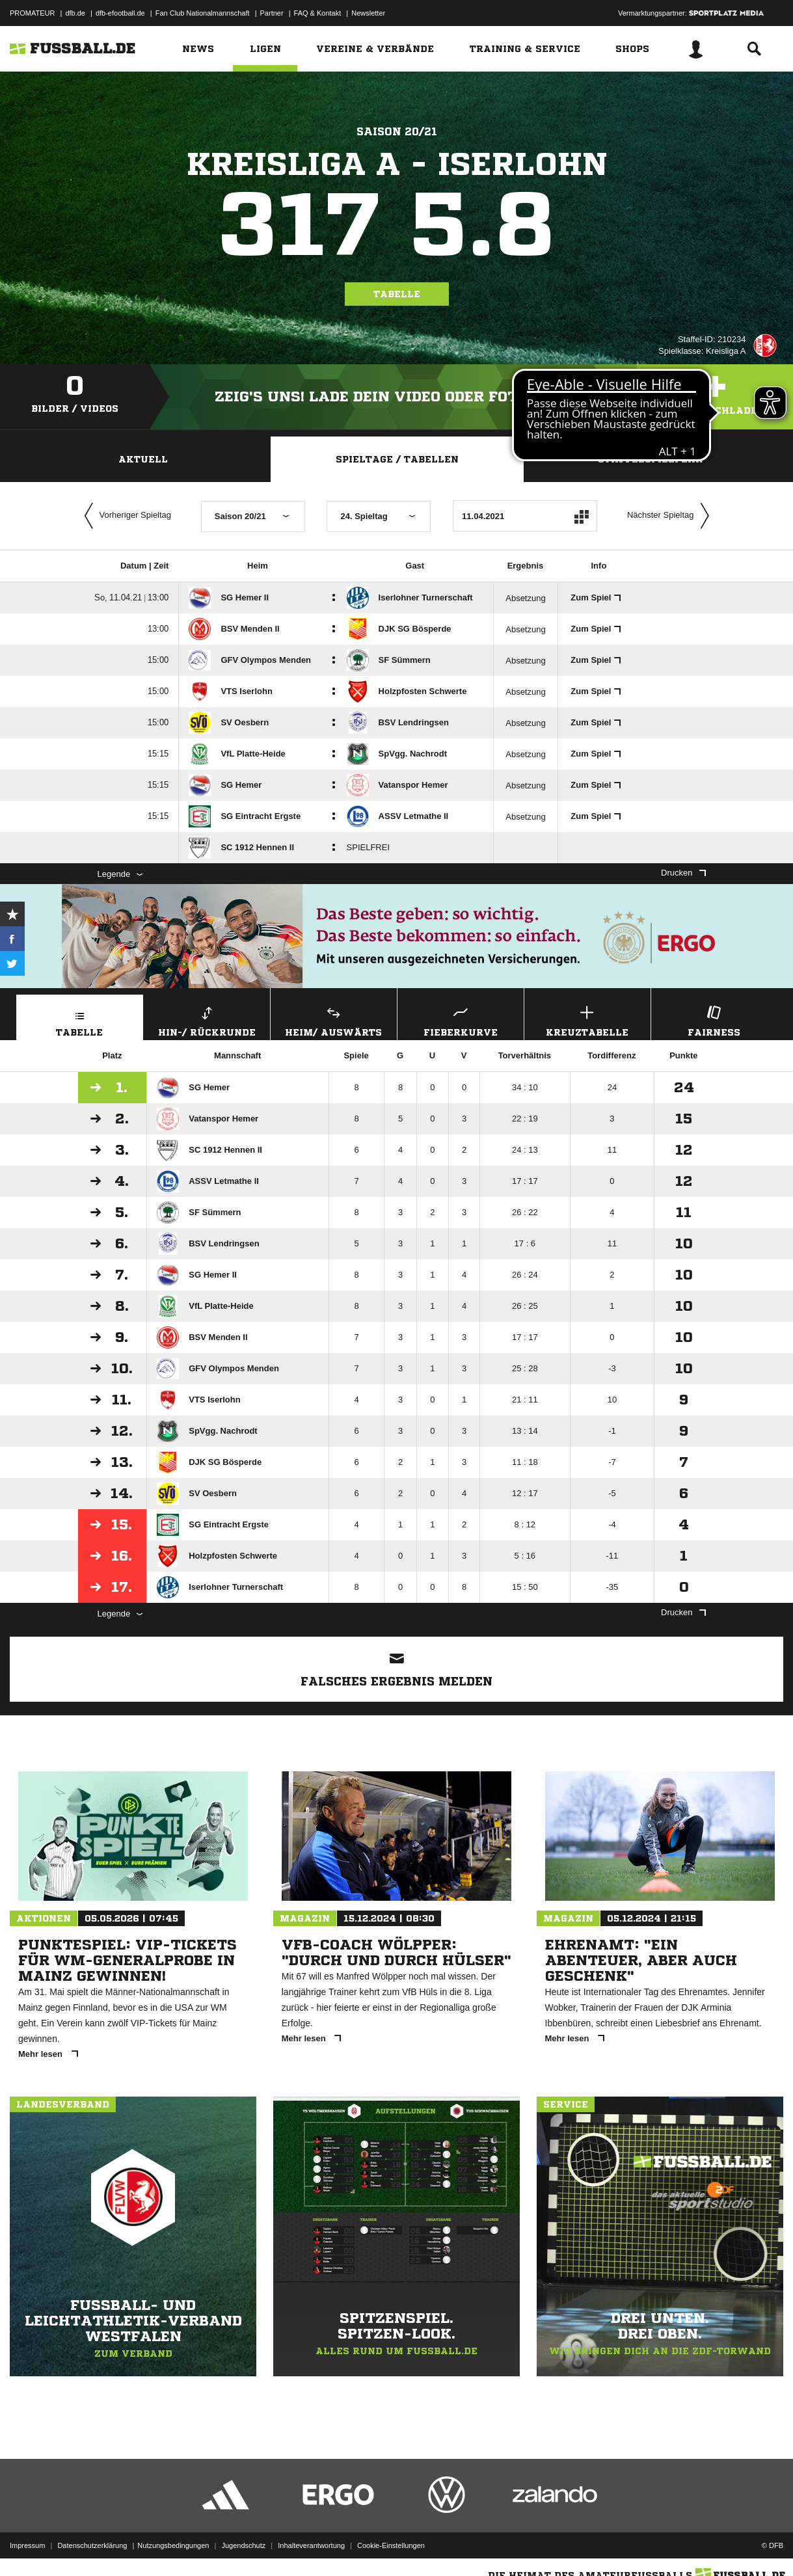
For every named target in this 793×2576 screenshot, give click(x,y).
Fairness (714, 1019)
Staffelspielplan (650, 459)
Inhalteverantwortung (311, 2545)
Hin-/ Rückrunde (206, 1019)
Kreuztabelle (587, 1019)
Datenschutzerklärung (92, 2545)
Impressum (27, 2545)
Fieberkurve (460, 1019)
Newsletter (368, 13)
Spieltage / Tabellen (397, 459)
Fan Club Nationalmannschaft (202, 13)
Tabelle (396, 294)
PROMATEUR (32, 13)
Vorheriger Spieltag (125, 516)
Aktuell (143, 459)
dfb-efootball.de (120, 13)
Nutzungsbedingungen (173, 2545)
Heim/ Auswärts (333, 1019)
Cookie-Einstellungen (391, 2545)
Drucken (683, 873)
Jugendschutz (243, 2545)
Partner (272, 13)
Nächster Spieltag (671, 516)
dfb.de (75, 13)
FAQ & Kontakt (318, 13)
